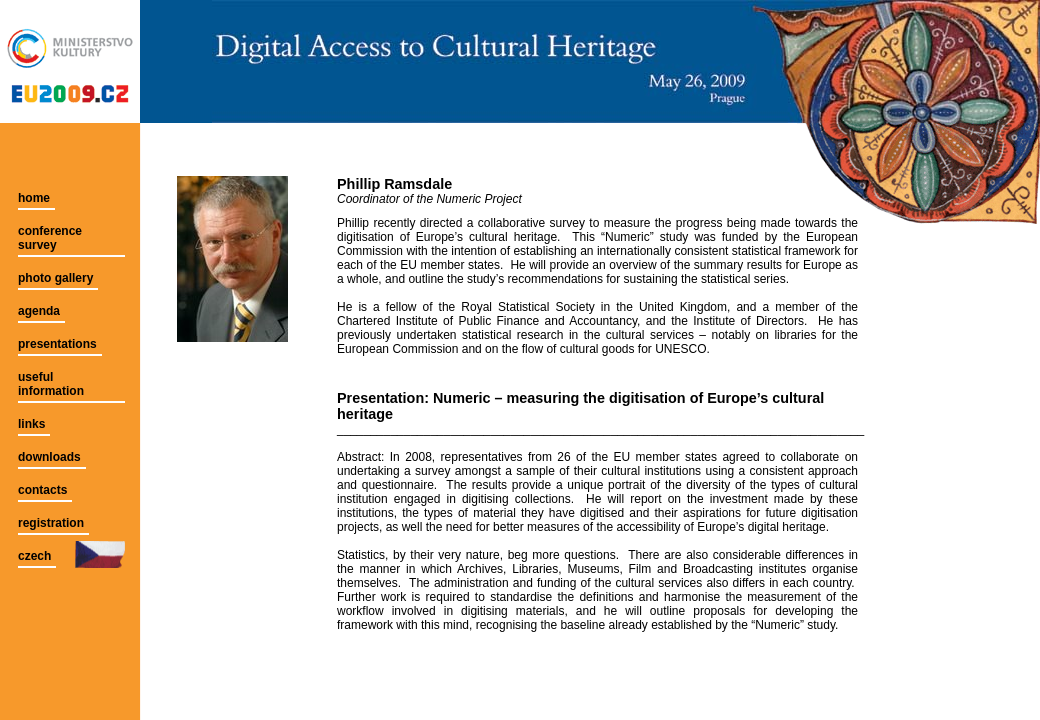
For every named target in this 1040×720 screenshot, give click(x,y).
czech (34, 556)
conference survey (50, 238)
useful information (51, 384)
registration (51, 523)
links (31, 424)
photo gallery (55, 278)
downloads (49, 457)
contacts (42, 490)
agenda (39, 311)
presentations (57, 344)
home (34, 198)
